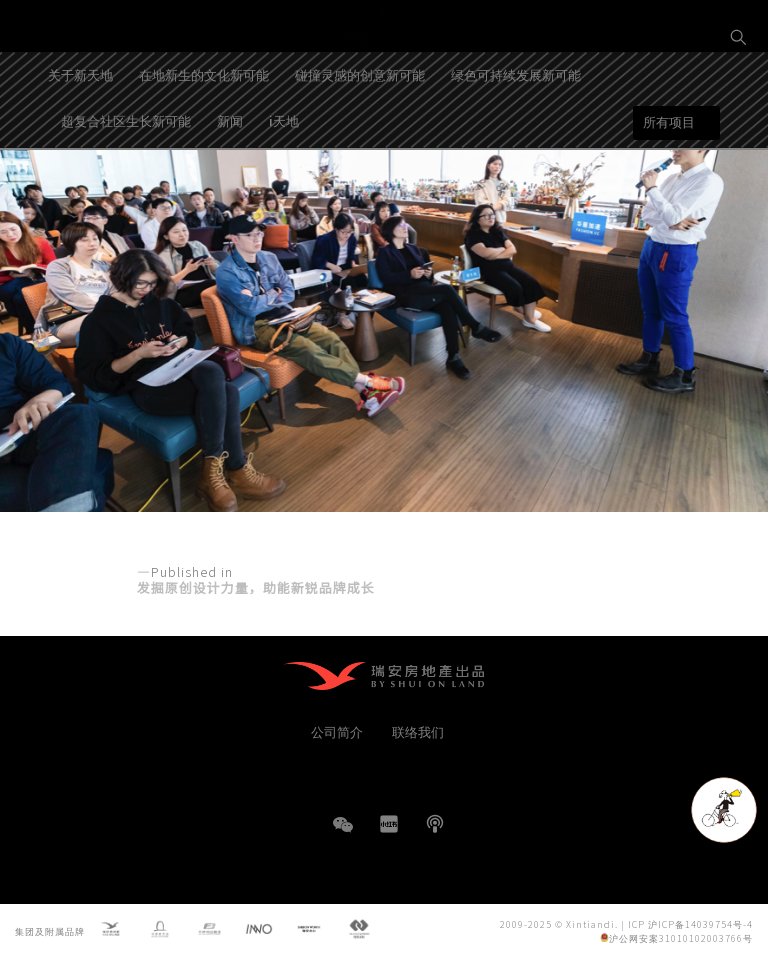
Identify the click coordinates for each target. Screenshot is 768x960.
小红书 (389, 824)
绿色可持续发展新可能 (516, 133)
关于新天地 (80, 133)
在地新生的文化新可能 (204, 133)
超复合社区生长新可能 (126, 179)
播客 (435, 824)
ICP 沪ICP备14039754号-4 (690, 924)
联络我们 (418, 731)
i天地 (284, 179)
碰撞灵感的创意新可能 (360, 133)
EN (739, 106)
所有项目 (669, 181)
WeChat (343, 834)
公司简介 (337, 731)
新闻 (230, 179)
